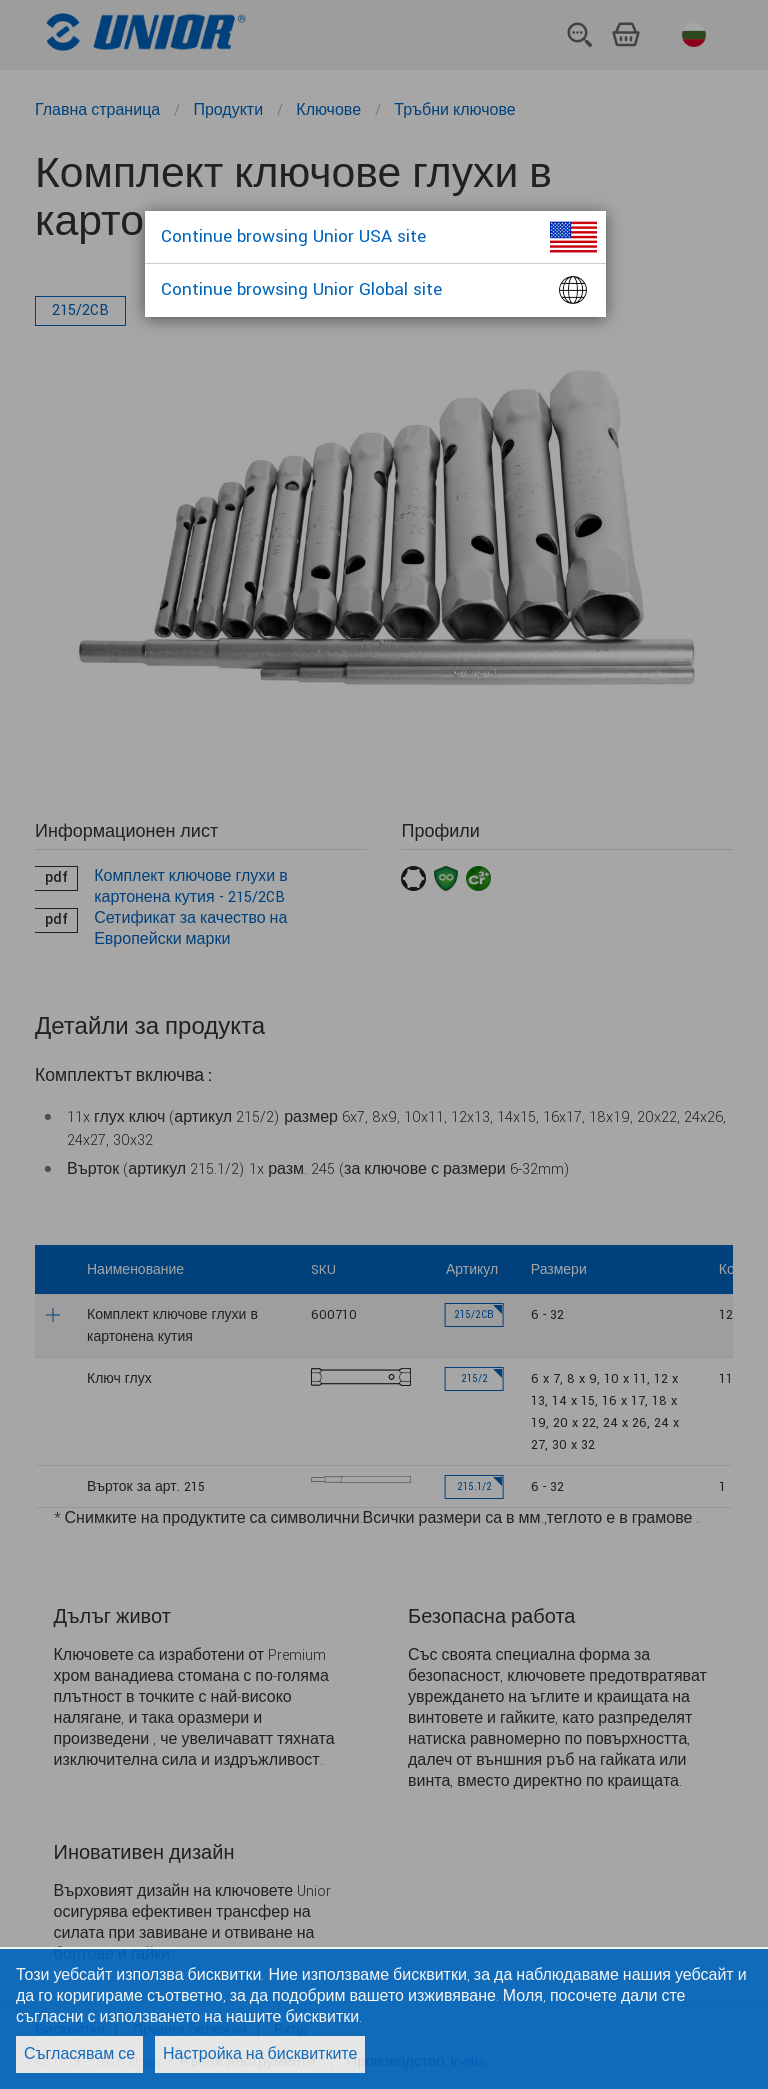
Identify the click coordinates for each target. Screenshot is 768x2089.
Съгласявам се (79, 2054)
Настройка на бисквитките (260, 2054)
